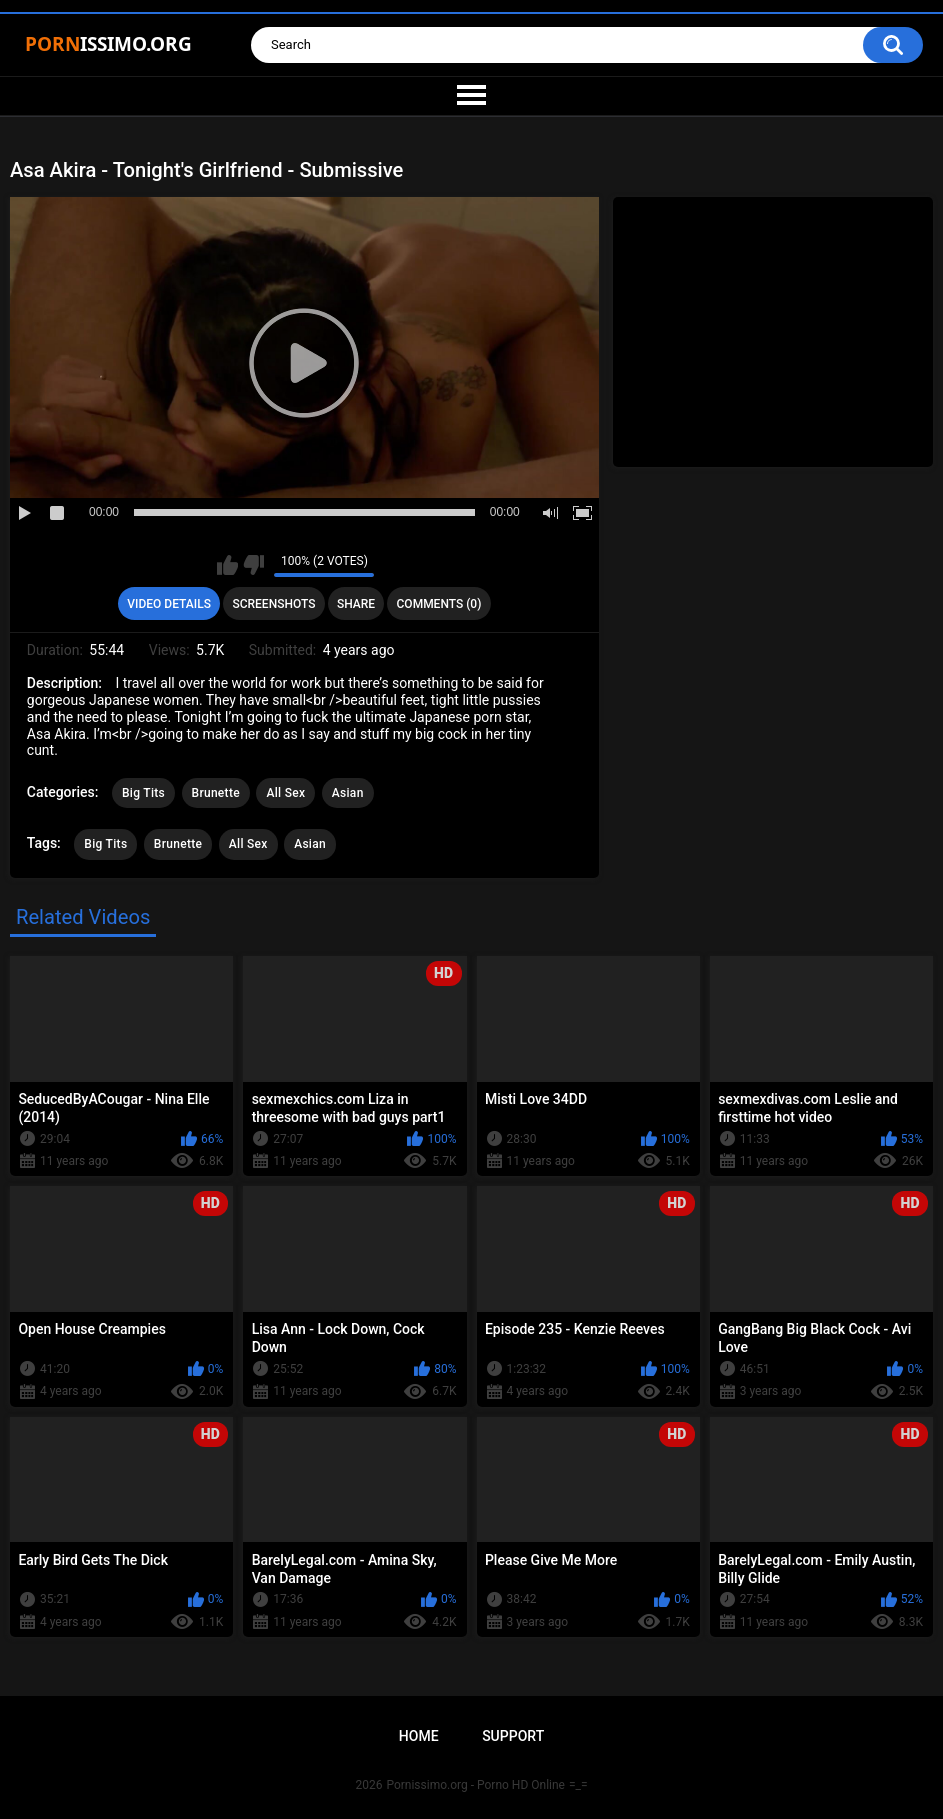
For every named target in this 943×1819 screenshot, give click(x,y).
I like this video (227, 565)
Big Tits (143, 793)
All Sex (285, 793)
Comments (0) (439, 604)
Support (513, 1736)
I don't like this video (253, 565)
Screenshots (273, 604)
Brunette (216, 793)
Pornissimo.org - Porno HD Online (475, 1785)
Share (356, 604)
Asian (348, 793)
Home (419, 1736)
